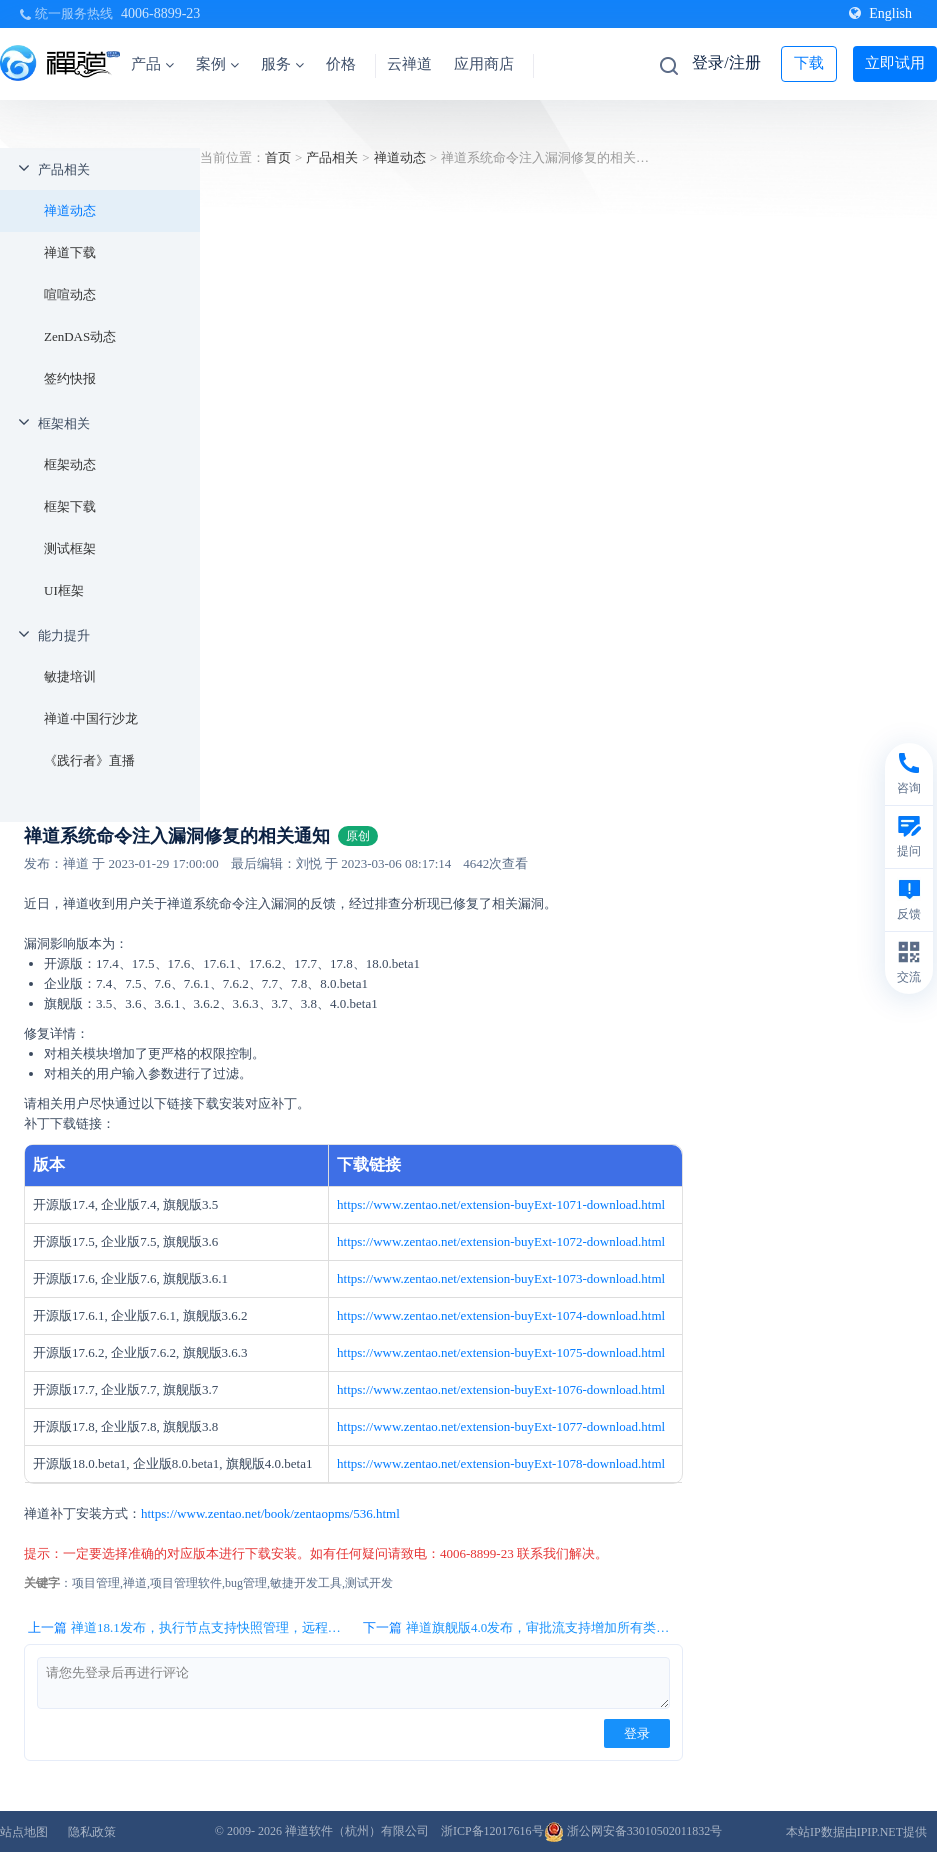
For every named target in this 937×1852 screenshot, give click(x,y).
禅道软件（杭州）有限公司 (357, 1831)
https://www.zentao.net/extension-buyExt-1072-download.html (501, 1241)
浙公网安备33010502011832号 (633, 1831)
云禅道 (409, 64)
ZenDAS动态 (80, 336)
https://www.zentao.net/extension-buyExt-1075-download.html (501, 1352)
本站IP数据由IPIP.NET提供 (856, 1832)
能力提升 (64, 635)
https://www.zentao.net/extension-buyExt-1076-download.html (501, 1389)
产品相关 (64, 169)
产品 (152, 64)
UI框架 (64, 590)
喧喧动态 (70, 294)
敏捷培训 (70, 676)
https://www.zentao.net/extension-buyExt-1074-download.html (501, 1315)
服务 (282, 64)
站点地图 (24, 1832)
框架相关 (64, 423)
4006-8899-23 (160, 13)
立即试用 (895, 63)
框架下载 (70, 506)
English (880, 13)
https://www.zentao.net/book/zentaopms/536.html (270, 1513)
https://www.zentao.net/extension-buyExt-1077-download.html (501, 1426)
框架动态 (70, 464)
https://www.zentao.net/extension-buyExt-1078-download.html (501, 1463)
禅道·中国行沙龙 (91, 718)
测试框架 (70, 548)
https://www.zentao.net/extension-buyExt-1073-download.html (501, 1278)
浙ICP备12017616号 (492, 1831)
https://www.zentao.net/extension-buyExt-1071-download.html (501, 1204)
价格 (341, 64)
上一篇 (187, 1628)
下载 (809, 63)
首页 (278, 157)
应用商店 (484, 64)
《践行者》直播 (89, 760)
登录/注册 (726, 62)
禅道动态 (70, 210)
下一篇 (523, 1628)
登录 (637, 1733)
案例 (217, 64)
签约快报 (70, 378)
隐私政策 (92, 1832)
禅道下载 (70, 252)
